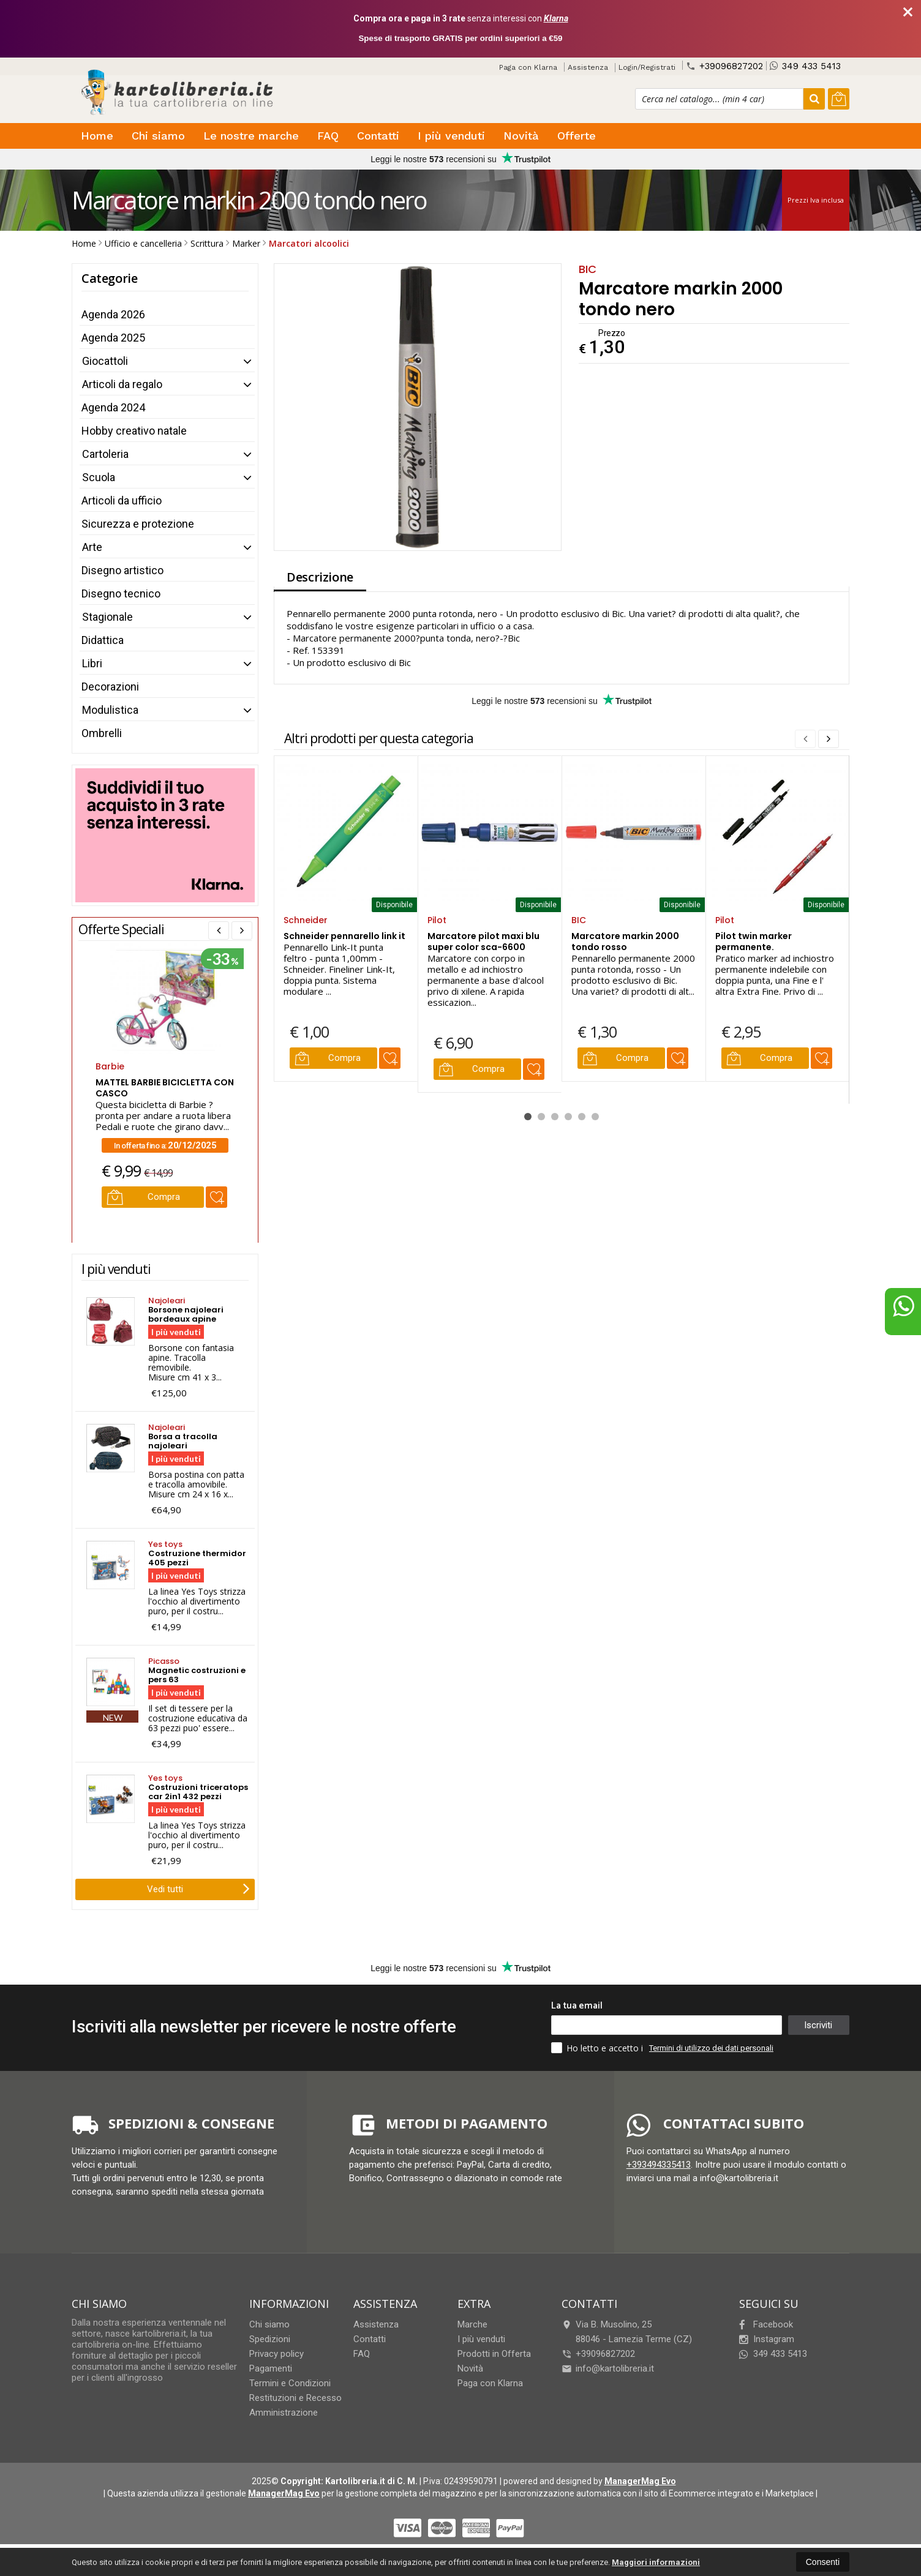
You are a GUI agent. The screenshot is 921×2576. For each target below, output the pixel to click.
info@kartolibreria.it (608, 2368)
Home (97, 135)
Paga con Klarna (528, 67)
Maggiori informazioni (656, 2562)
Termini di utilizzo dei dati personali (711, 2048)
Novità (521, 135)
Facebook (766, 2324)
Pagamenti (270, 2368)
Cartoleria (105, 453)
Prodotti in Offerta (494, 2353)
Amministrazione (283, 2412)
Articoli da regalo (122, 384)
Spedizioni (269, 2339)
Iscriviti (818, 2025)
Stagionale (107, 616)
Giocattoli (105, 360)
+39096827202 (724, 66)
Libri (92, 663)
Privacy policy (276, 2353)
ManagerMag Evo (640, 2481)
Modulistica (110, 709)
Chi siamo (158, 135)
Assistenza (588, 67)
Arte (92, 547)
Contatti (378, 135)
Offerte (576, 135)
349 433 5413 (805, 66)
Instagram (766, 2339)
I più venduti (451, 135)
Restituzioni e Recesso (295, 2397)
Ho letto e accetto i (598, 2048)
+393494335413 (658, 2164)
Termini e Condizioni (290, 2383)
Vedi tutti (198, 1888)
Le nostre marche (251, 135)
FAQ (328, 135)
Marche (472, 2324)
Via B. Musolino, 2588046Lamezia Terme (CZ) (627, 2332)
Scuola (98, 477)
